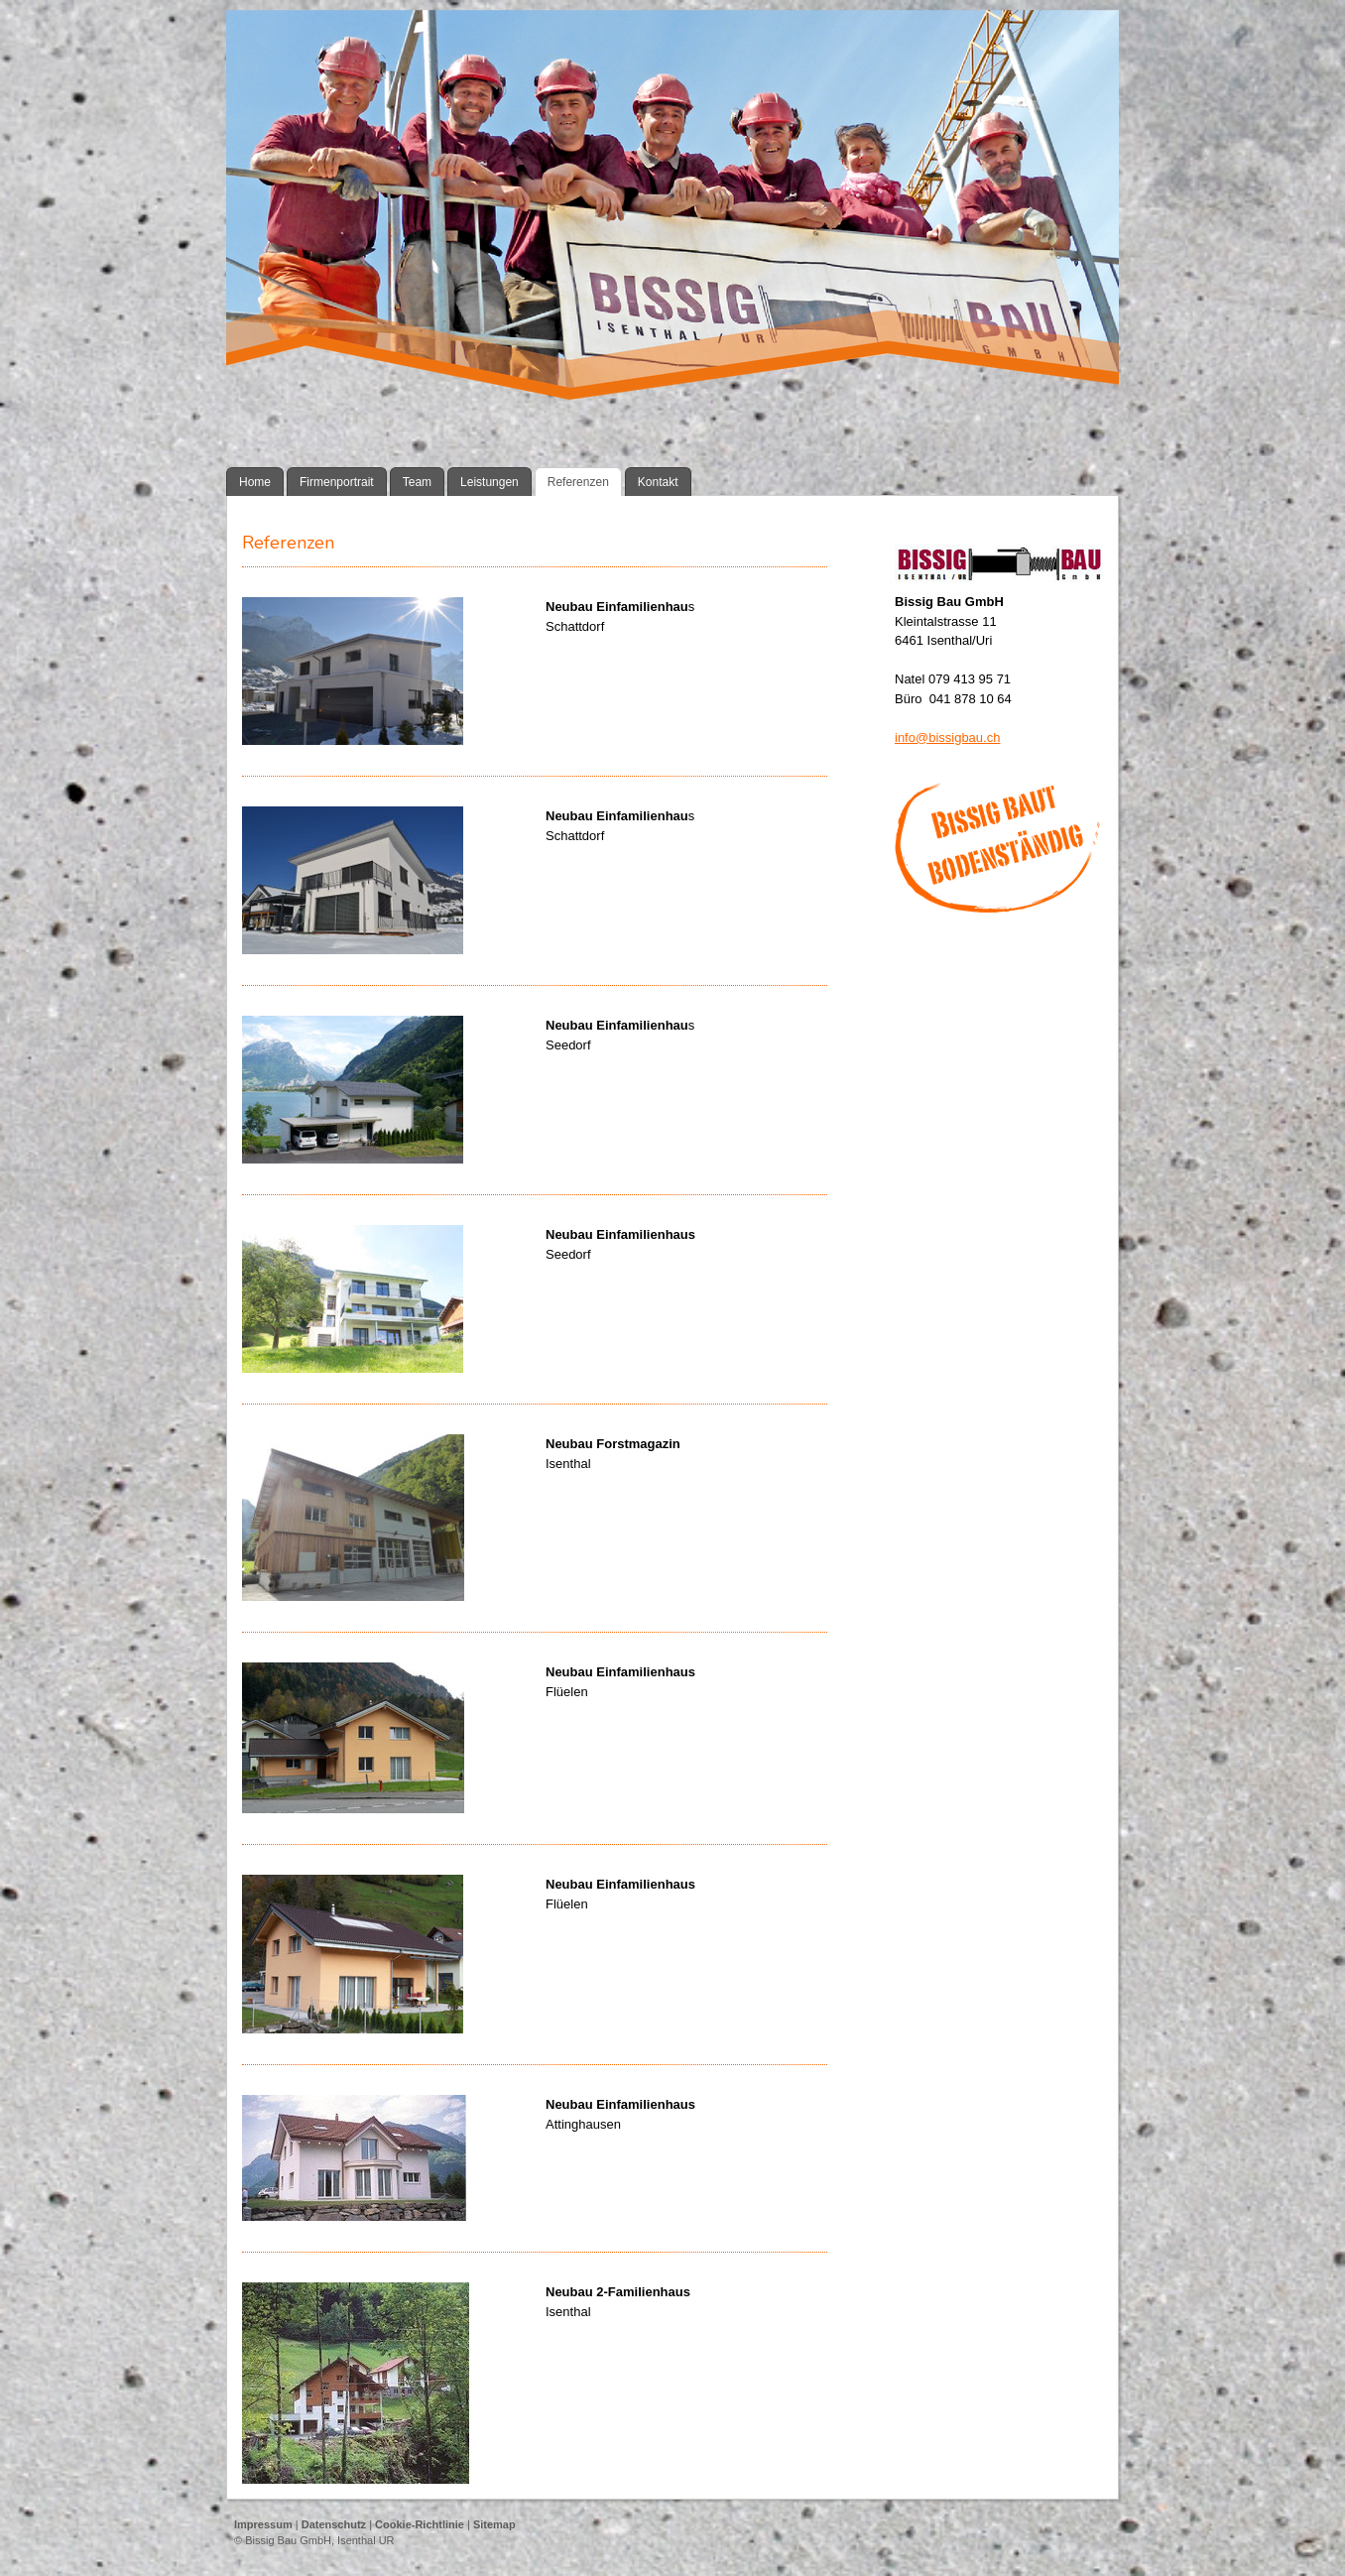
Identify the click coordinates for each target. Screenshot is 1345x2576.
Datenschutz (334, 2524)
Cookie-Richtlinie (419, 2524)
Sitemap (494, 2524)
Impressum (263, 2524)
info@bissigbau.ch (947, 737)
